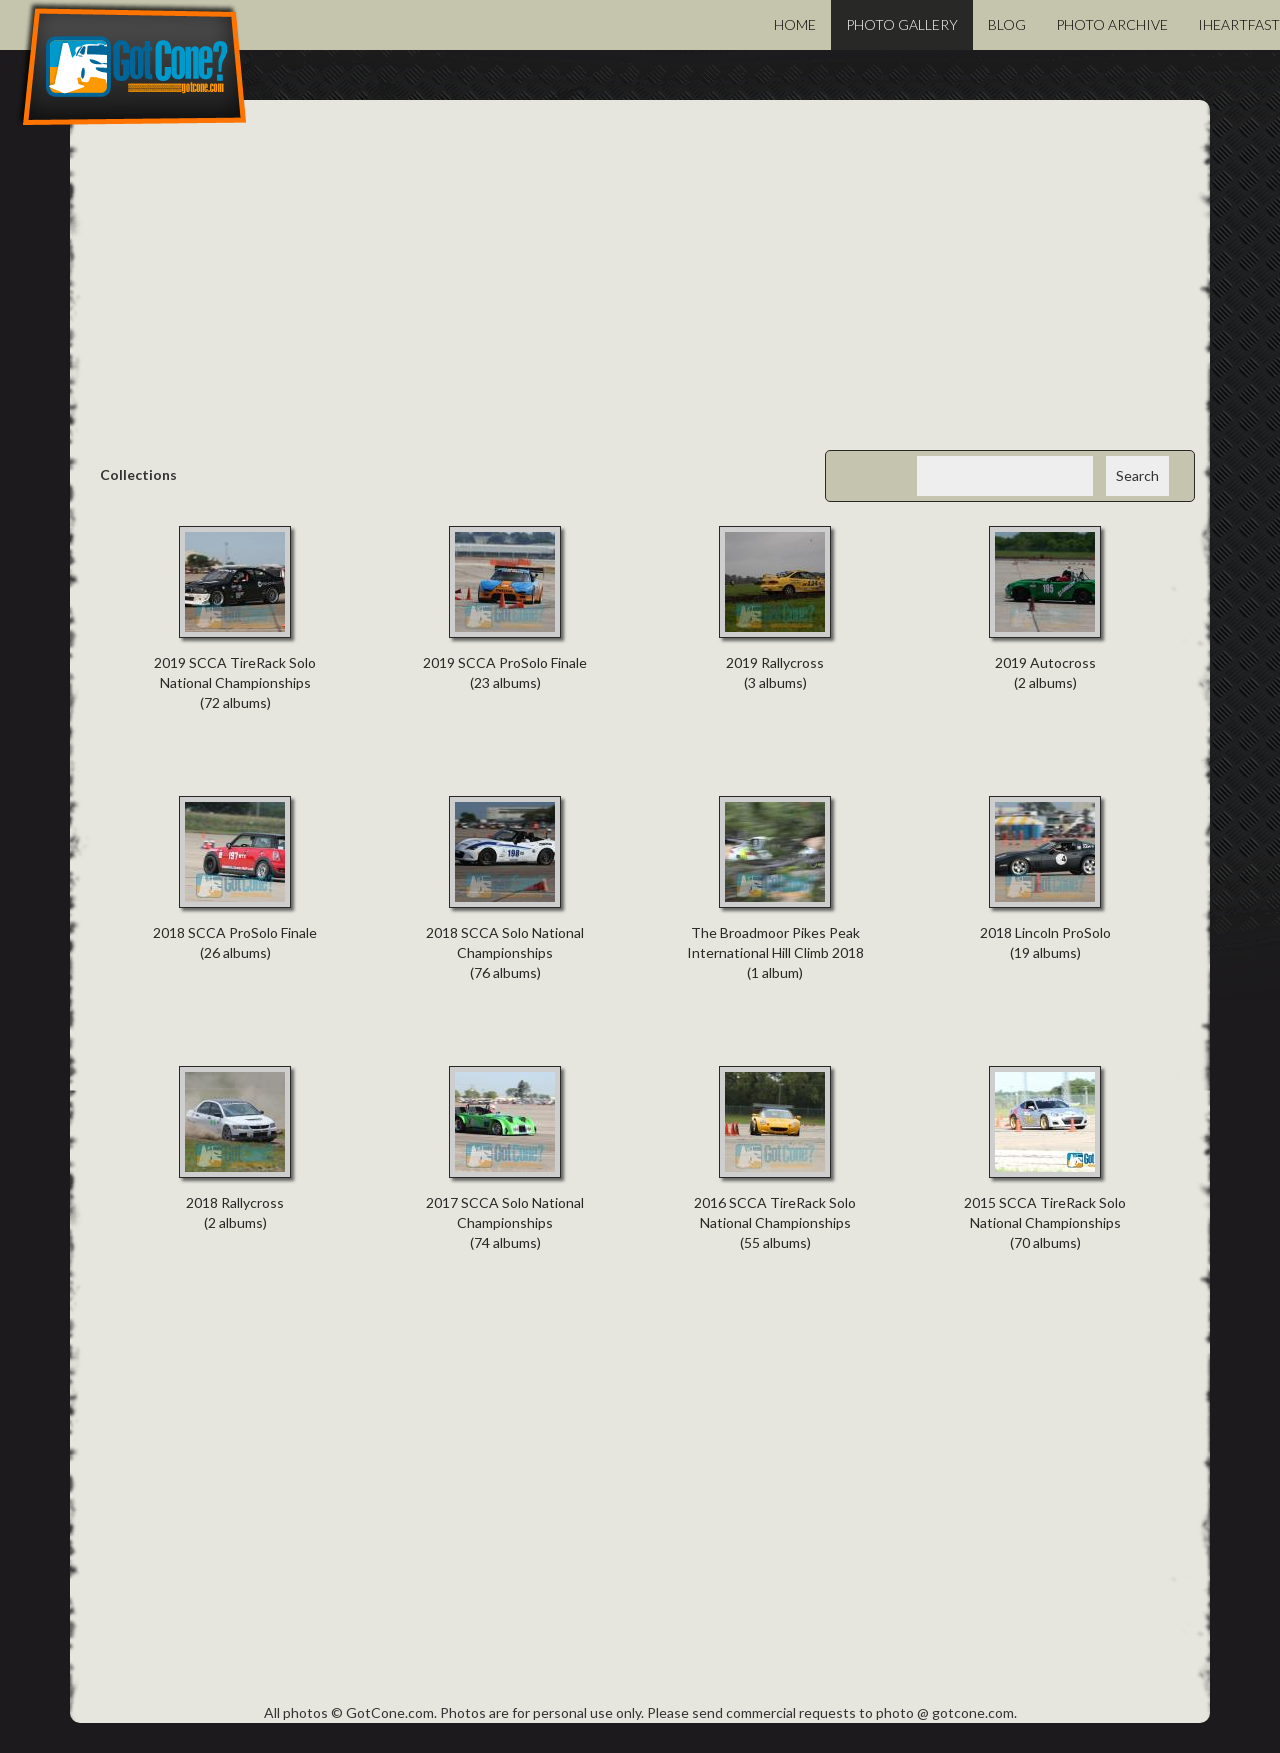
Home (795, 24)
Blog (1007, 24)
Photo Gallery (902, 24)
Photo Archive (1112, 24)
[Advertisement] (640, 290)
